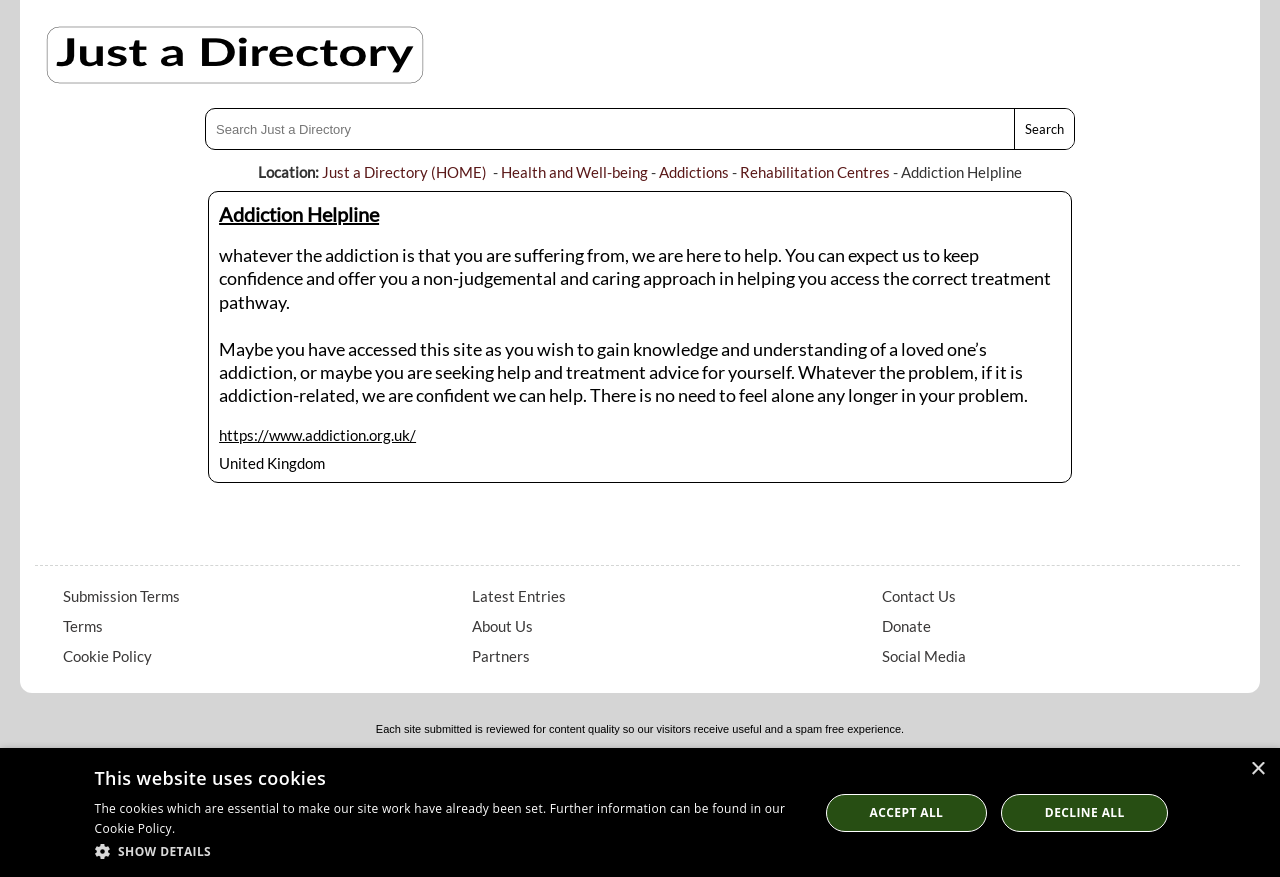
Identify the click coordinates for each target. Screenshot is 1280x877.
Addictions (694, 172)
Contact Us (919, 596)
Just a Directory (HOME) (404, 172)
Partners (501, 656)
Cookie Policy (107, 656)
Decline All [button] (1085, 812)
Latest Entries (519, 596)
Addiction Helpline (299, 214)
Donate (906, 626)
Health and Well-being (574, 172)
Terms (83, 626)
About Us (502, 626)
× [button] (1257, 769)
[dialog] (640, 812)
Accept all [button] (907, 812)
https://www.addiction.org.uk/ (317, 435)
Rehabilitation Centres (815, 172)
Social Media (924, 656)
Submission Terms (121, 596)
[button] (446, 850)
